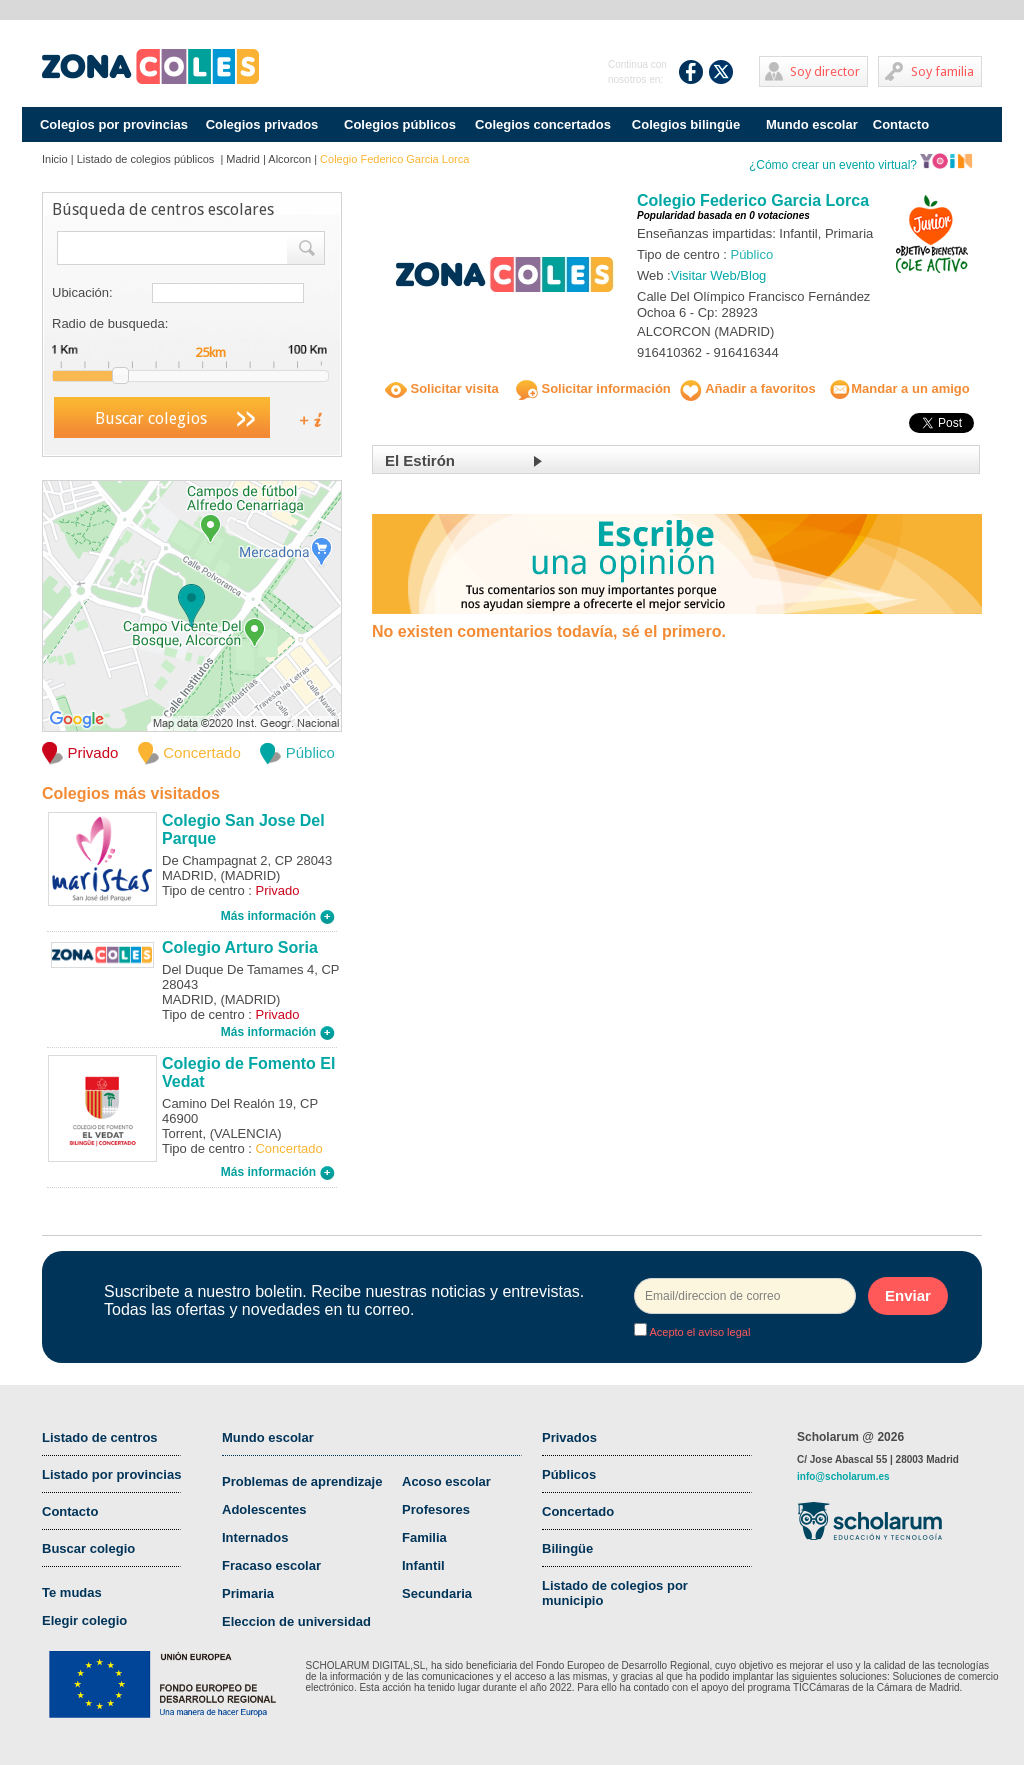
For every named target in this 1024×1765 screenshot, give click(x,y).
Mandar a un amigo (899, 388)
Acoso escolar (446, 1481)
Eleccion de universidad (296, 1621)
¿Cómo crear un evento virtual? (861, 165)
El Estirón (420, 460)
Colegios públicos (400, 124)
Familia (424, 1537)
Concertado (578, 1511)
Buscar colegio (88, 1548)
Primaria (248, 1593)
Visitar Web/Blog (719, 275)
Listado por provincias (111, 1474)
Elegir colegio (84, 1620)
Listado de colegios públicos (147, 159)
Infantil (423, 1565)
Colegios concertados (543, 124)
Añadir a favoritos (748, 388)
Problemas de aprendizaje (302, 1481)
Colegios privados (262, 124)
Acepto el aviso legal (698, 1332)
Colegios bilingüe (686, 124)
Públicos (569, 1474)
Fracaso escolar (271, 1565)
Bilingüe (567, 1548)
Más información (278, 916)
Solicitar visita (442, 388)
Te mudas (72, 1592)
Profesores (436, 1509)
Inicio (55, 159)
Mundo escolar (812, 124)
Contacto (901, 124)
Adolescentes (264, 1509)
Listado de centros (100, 1437)
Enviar (908, 1295)
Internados (255, 1537)
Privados (569, 1437)
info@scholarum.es (843, 1476)
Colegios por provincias (114, 124)
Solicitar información (593, 388)
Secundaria (437, 1593)
